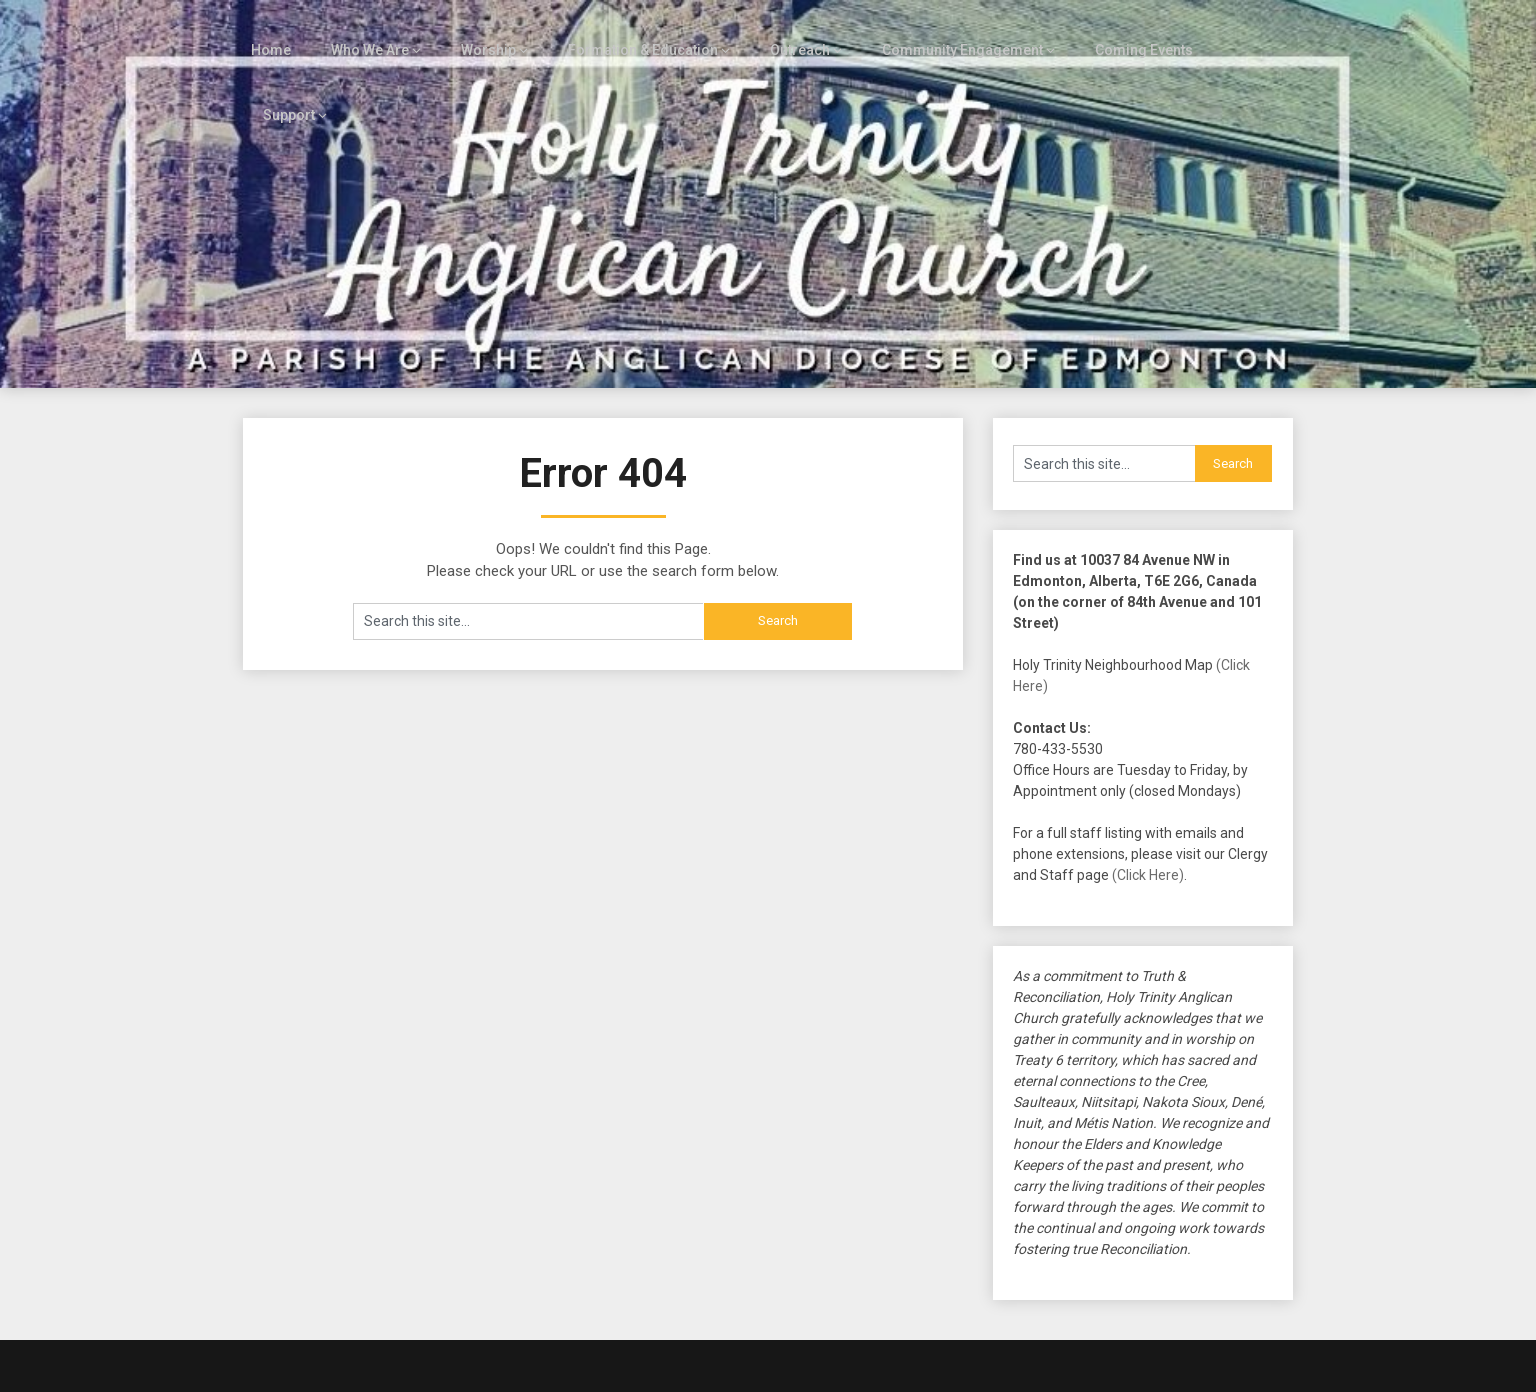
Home (267, 32)
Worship (480, 32)
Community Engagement (943, 32)
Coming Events (1122, 32)
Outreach (782, 32)
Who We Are (364, 32)
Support (1235, 32)
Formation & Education (629, 32)
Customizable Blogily (834, 1371)
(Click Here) (1148, 793)
